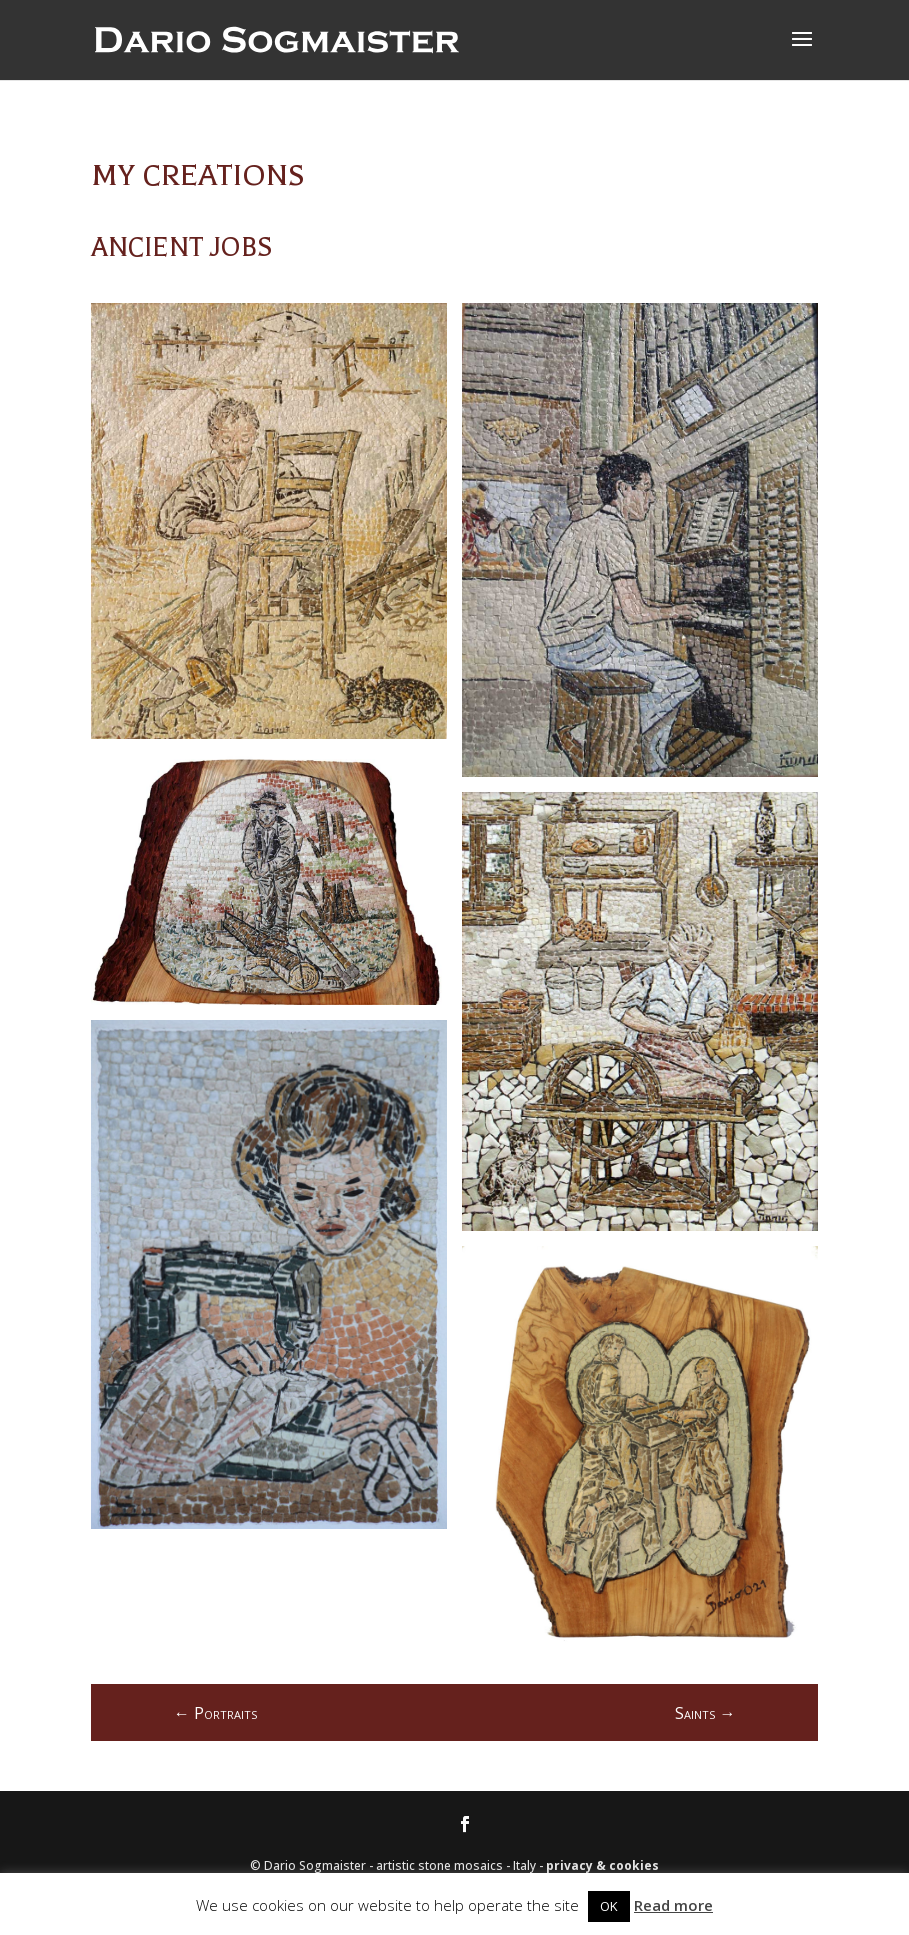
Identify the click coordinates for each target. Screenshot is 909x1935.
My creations (198, 175)
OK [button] (609, 1906)
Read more (673, 1905)
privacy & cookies (602, 1865)
